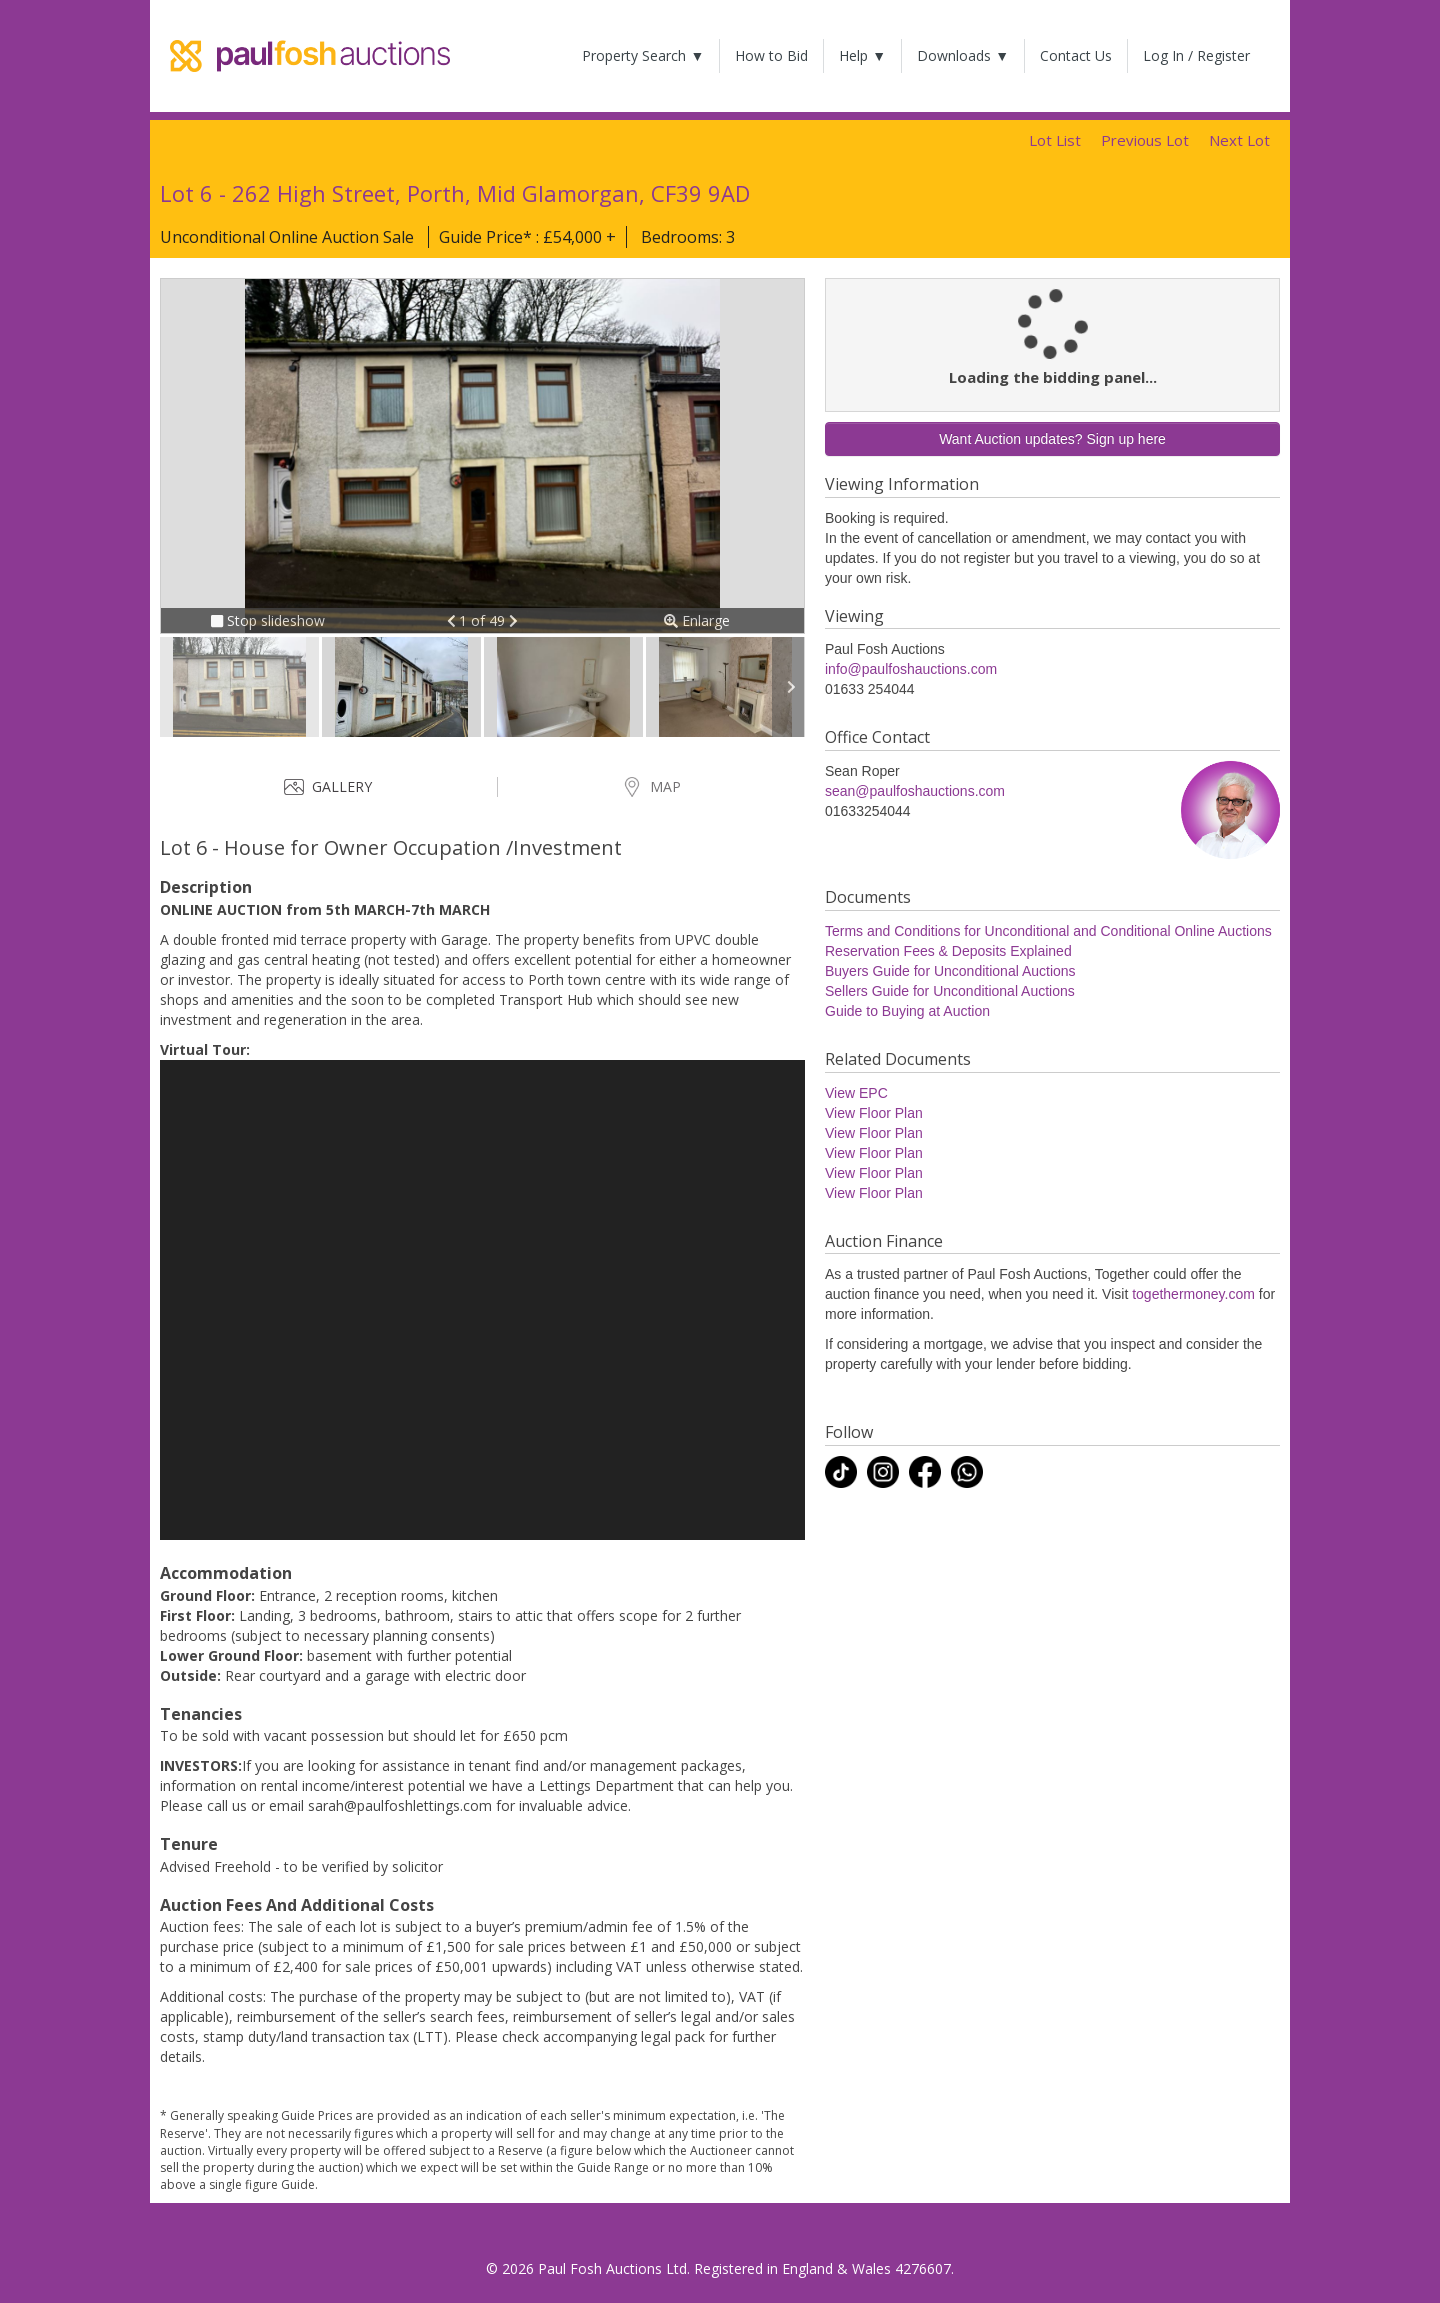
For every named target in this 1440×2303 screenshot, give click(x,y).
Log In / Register (1196, 55)
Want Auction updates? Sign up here (1052, 439)
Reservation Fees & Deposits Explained (948, 951)
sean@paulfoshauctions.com (915, 791)
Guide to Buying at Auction (907, 1011)
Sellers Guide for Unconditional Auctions (950, 991)
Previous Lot (1145, 140)
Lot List (1055, 140)
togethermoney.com (1193, 1294)
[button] (453, 620)
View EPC (856, 1093)
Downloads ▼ (963, 55)
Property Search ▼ (643, 55)
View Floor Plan (874, 1113)
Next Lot (1239, 140)
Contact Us (1076, 55)
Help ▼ (862, 55)
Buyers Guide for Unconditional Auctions (950, 971)
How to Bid (771, 55)
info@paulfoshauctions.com (911, 669)
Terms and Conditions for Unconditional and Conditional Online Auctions (1048, 931)
